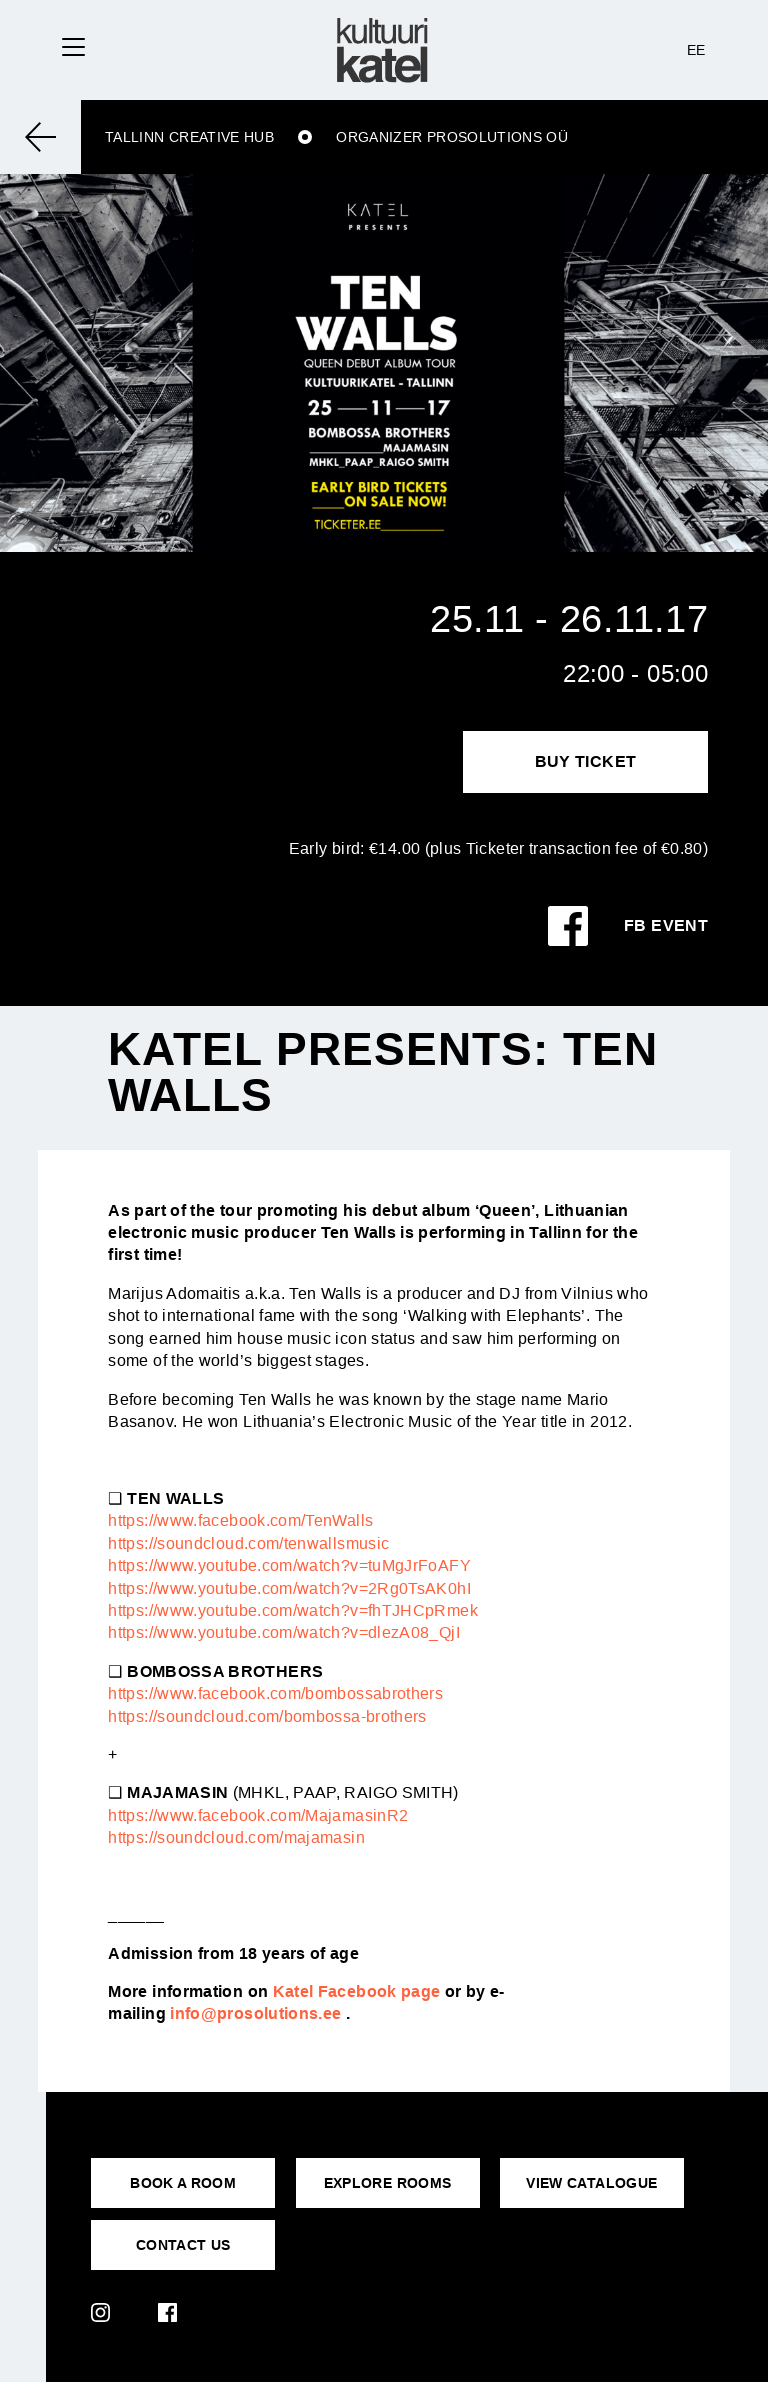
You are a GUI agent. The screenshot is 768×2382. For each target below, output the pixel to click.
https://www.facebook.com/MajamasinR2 (258, 1815)
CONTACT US (183, 2245)
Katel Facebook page (357, 1991)
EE (696, 50)
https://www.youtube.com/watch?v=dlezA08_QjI (283, 1632)
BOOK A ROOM (183, 2183)
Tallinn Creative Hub (189, 137)
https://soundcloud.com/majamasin (236, 1837)
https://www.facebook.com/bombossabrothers (275, 1693)
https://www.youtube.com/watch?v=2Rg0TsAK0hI (289, 1588)
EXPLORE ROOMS (388, 2183)
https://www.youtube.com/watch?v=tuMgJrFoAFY (289, 1565)
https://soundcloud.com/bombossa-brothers (267, 1716)
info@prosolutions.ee (255, 2013)
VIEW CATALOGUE (591, 2183)
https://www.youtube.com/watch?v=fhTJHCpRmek (292, 1610)
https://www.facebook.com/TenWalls (240, 1520)
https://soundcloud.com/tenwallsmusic (248, 1543)
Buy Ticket (586, 761)
